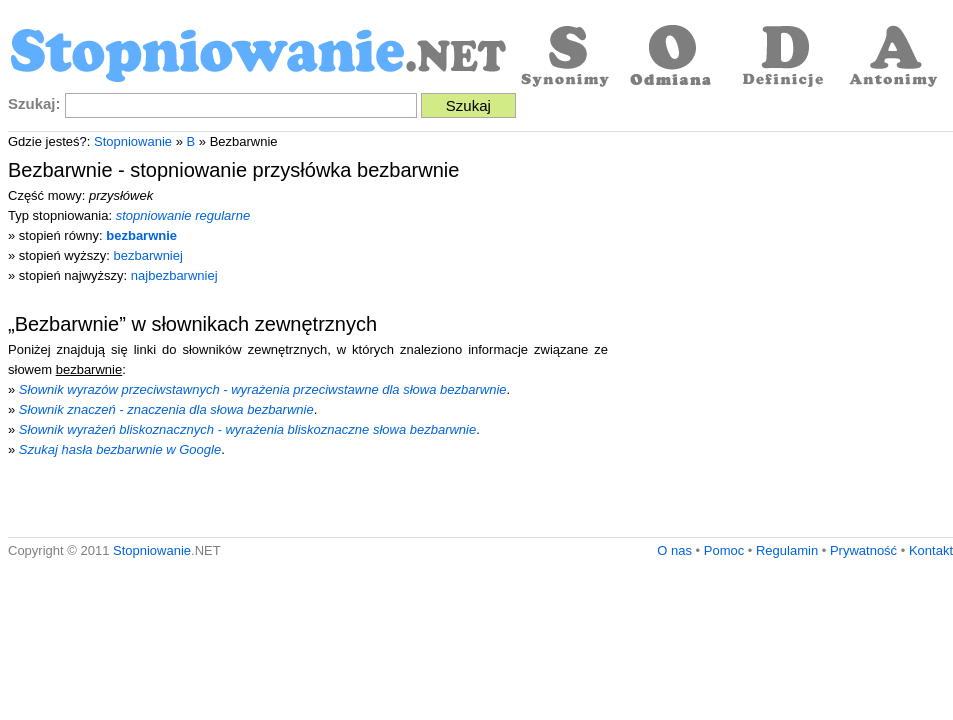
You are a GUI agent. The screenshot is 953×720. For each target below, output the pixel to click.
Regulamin (787, 550)
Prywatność (863, 550)
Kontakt (931, 550)
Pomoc (724, 550)
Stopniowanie (133, 141)
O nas (674, 550)
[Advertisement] (187, 339)
